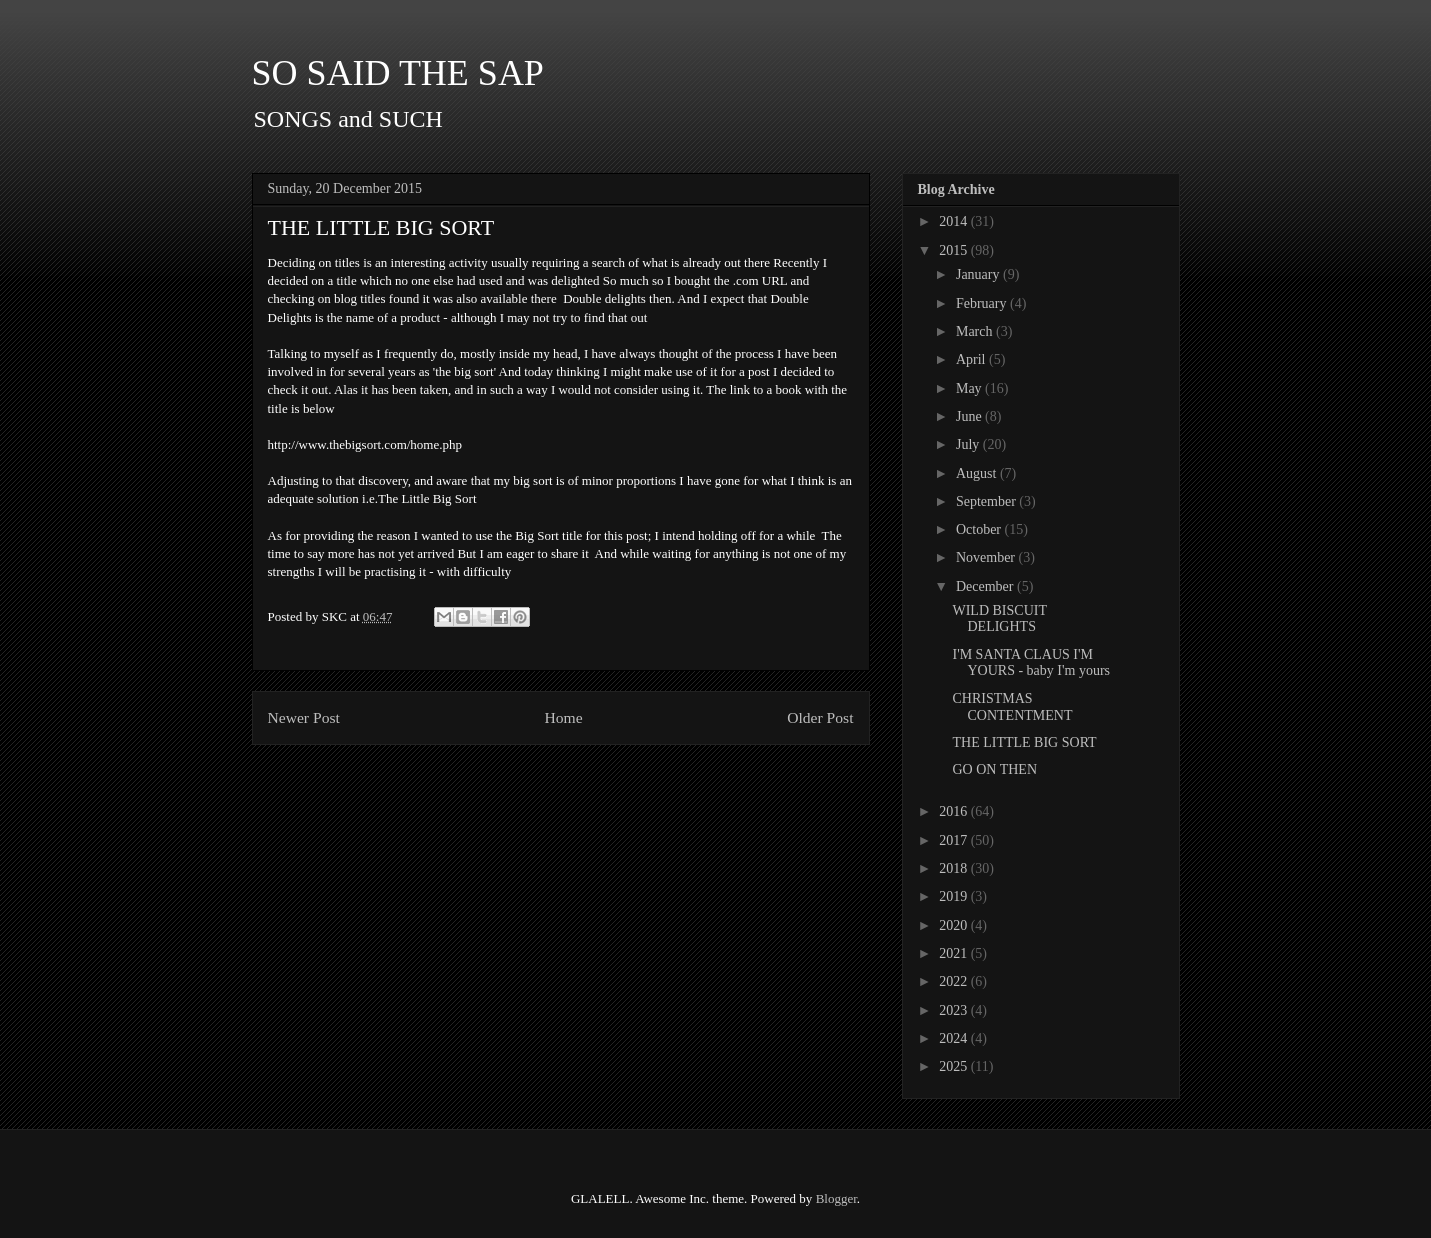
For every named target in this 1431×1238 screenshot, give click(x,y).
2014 (955, 221)
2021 (955, 953)
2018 (955, 868)
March (976, 331)
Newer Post (304, 717)
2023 (955, 1010)
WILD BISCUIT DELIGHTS (999, 619)
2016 (955, 811)
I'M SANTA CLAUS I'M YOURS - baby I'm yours (1031, 663)
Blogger (836, 1198)
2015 (955, 250)
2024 (955, 1038)
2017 (955, 840)
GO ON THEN (994, 769)
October (980, 529)
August (978, 473)
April (972, 359)
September (987, 501)
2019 (955, 896)
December (986, 586)
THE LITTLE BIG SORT (1024, 742)
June (970, 416)
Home (563, 717)
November (987, 557)
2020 (955, 925)
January (979, 274)
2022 (955, 981)
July (969, 444)
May (970, 388)
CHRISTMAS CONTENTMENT (1012, 707)
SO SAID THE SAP (398, 73)
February (983, 303)
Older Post (820, 717)
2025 (955, 1066)
